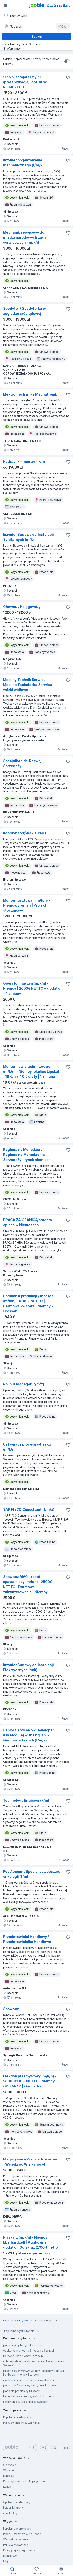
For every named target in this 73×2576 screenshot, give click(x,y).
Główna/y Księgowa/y (21, 607)
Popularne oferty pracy (17, 2417)
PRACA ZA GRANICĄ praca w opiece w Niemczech (27, 1222)
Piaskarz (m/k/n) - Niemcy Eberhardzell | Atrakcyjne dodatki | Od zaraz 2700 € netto (30, 2242)
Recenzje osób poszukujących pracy (25, 2481)
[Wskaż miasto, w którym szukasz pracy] (36, 26)
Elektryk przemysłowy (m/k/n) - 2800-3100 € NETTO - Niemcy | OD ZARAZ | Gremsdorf (30, 2081)
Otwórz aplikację (59, 6)
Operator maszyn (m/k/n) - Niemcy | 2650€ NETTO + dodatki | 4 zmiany (32, 988)
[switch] (67, 61)
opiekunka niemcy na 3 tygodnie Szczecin (29, 2350)
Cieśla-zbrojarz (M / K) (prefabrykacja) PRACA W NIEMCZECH (25, 82)
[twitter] (55, 2447)
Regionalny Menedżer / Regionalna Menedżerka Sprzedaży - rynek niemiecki (27, 1155)
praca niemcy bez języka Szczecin (24, 2345)
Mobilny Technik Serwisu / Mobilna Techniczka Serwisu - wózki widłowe (28, 685)
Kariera (7, 2486)
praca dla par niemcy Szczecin (21, 2391)
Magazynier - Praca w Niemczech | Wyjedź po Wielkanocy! (32, 2161)
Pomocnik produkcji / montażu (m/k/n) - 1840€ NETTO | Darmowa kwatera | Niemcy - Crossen (29, 1303)
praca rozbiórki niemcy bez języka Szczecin (29, 2385)
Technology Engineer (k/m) (26, 1800)
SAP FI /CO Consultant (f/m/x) (28, 1510)
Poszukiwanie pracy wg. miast (21, 2422)
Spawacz (11, 2009)
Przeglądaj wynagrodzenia (19, 2550)
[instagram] (44, 2447)
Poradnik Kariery (13, 2507)
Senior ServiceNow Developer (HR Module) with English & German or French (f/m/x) (28, 1735)
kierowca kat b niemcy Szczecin (23, 2356)
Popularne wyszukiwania (22, 2331)
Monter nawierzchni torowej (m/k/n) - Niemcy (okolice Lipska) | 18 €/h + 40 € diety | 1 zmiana (31, 1071)
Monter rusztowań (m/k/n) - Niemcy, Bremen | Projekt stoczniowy (26, 905)
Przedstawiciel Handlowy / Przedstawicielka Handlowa (27, 1939)
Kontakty (8, 2475)
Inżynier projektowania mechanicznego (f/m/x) (23, 162)
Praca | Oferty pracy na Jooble (22, 2534)
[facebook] (33, 2447)
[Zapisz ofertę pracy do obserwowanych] (68, 77)
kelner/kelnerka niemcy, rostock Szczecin (28, 2396)
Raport (63, 148)
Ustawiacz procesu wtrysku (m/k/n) (27, 1446)
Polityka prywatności (16, 2544)
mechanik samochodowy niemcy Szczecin (29, 2380)
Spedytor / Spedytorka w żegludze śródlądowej (24, 311)
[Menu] (5, 5)
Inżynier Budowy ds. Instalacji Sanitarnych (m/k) (28, 537)
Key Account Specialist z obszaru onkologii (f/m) (31, 1874)
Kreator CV (10, 2555)
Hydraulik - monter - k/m (24, 461)
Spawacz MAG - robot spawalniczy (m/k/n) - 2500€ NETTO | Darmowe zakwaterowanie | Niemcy (27, 1584)
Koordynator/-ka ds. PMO (24, 833)
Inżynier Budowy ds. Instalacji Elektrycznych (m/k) (28, 1667)
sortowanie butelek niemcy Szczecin (25, 2401)
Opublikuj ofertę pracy (16, 2502)
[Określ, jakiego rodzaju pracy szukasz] (36, 15)
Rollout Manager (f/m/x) (23, 1384)
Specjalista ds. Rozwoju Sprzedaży (23, 763)
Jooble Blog (10, 2513)
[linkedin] (66, 2447)
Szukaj (37, 36)
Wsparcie (8, 2470)
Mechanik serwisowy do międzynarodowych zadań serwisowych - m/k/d (26, 237)
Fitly (5, 2561)
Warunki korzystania (15, 2539)
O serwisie (9, 2464)
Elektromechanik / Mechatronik (30, 394)
